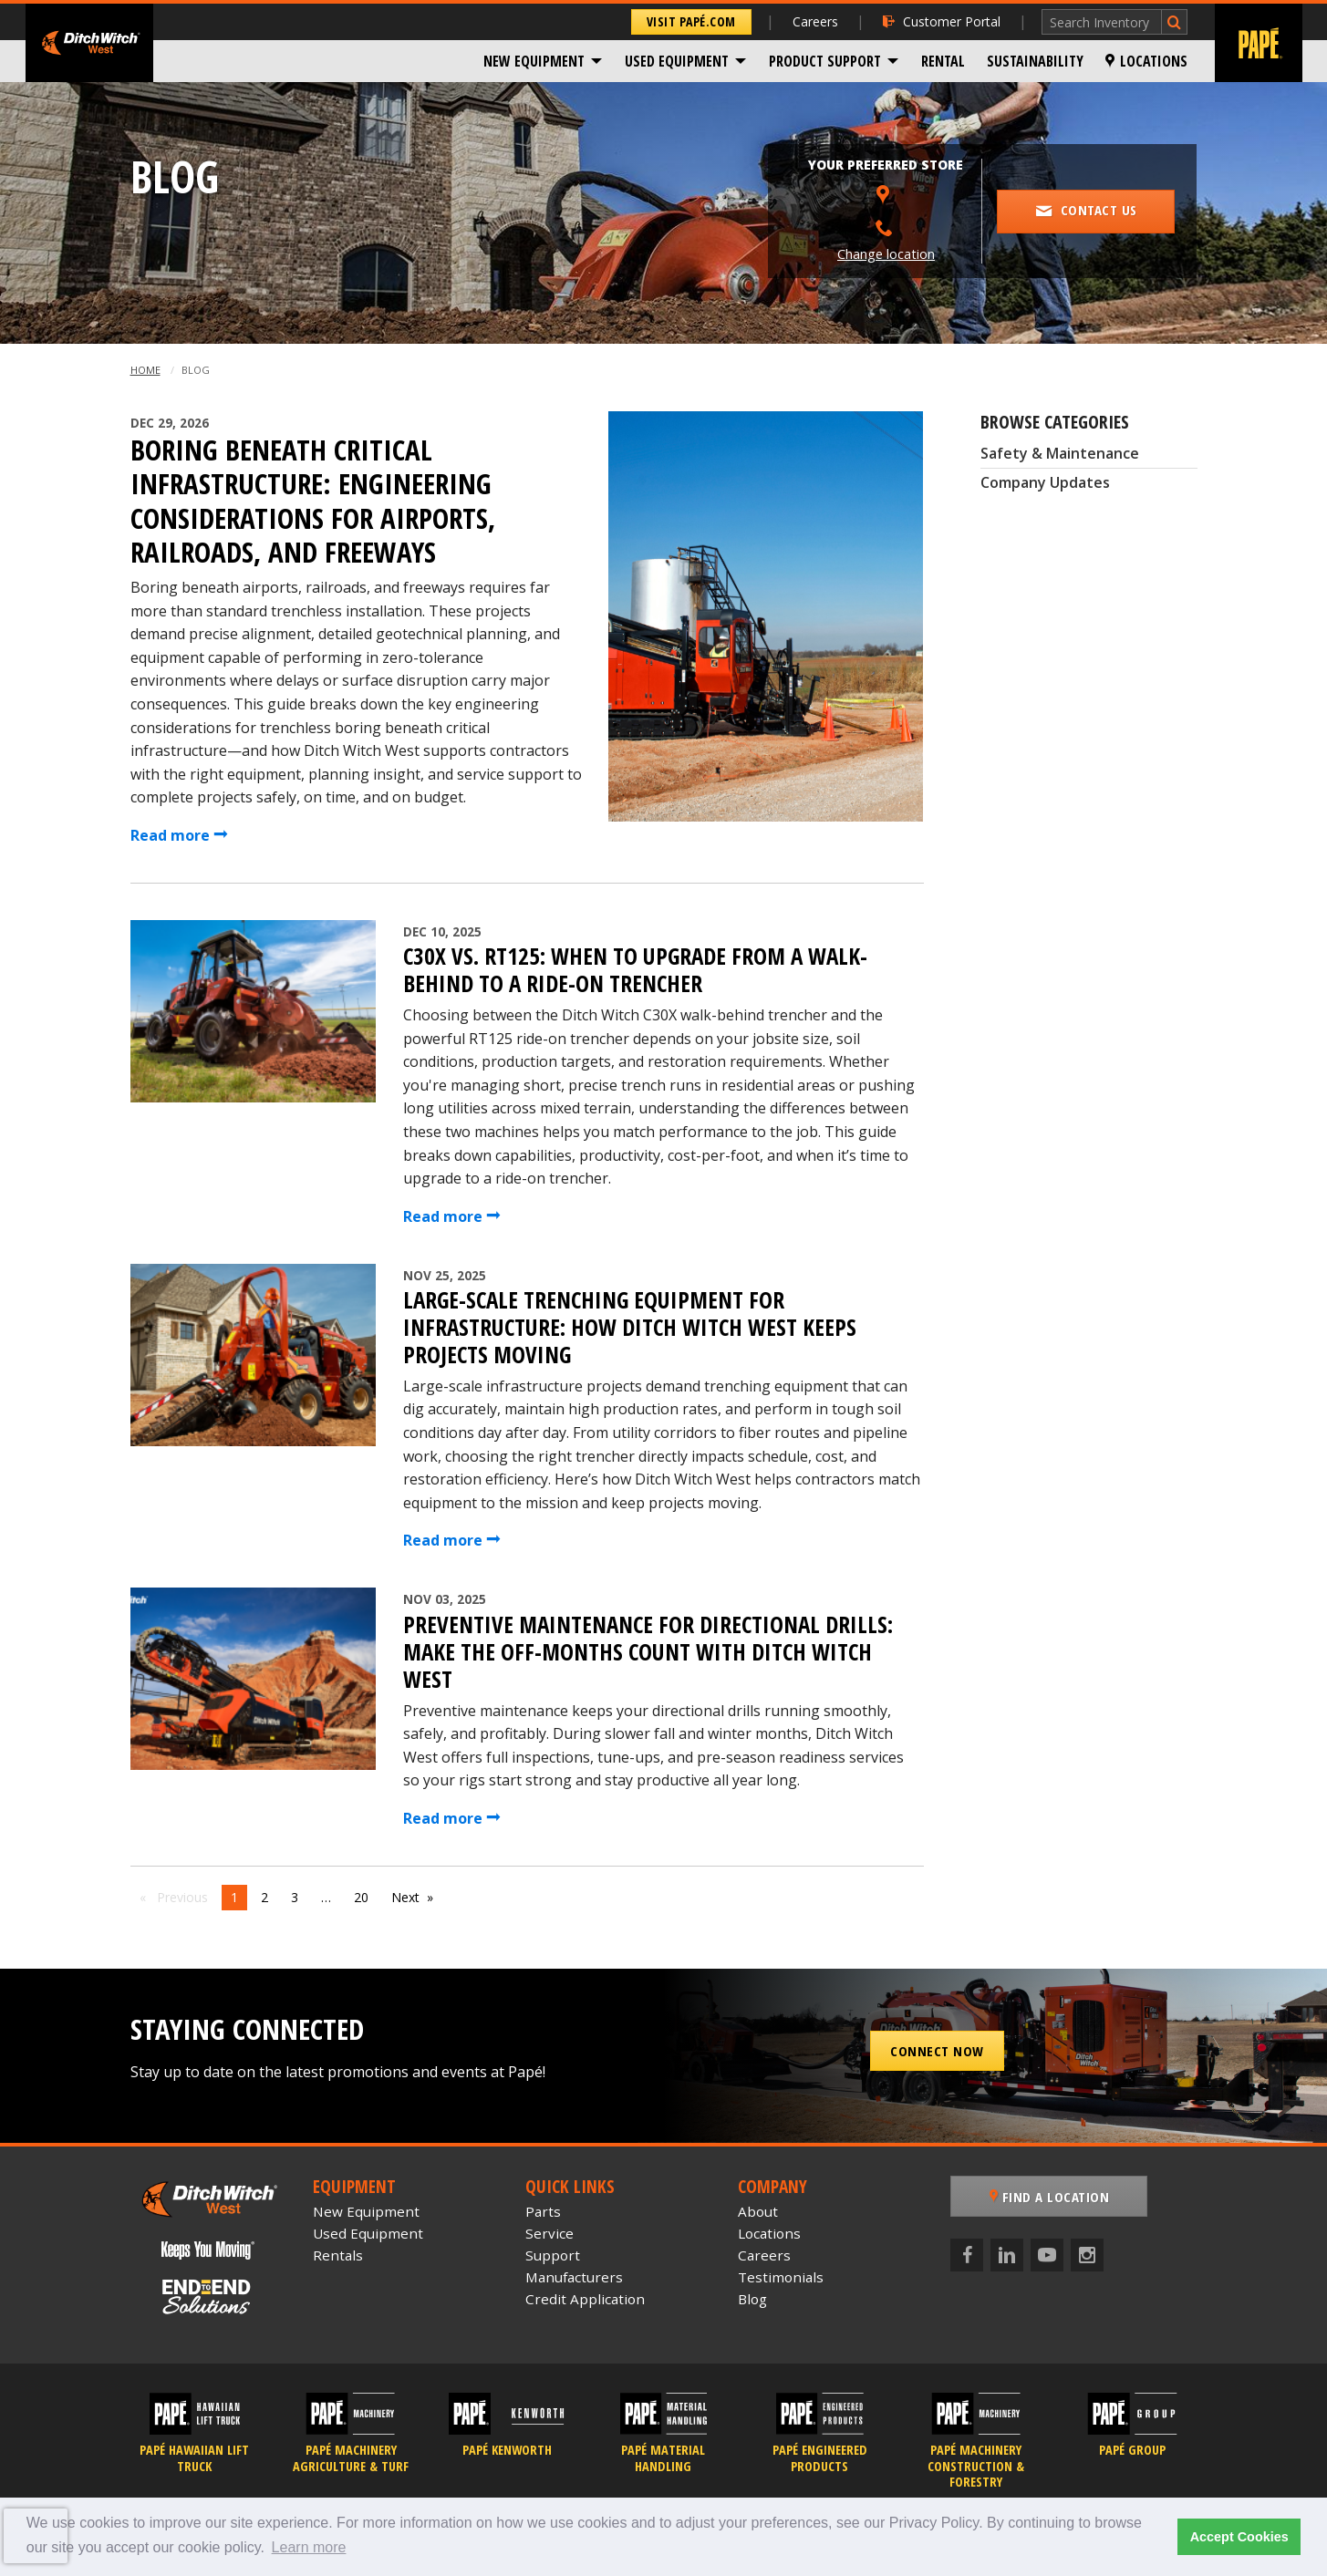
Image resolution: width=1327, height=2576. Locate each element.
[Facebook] (966, 2255)
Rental (943, 61)
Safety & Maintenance (1059, 453)
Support (552, 2255)
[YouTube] (1047, 2255)
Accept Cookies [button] (1239, 2536)
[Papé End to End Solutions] (207, 2297)
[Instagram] (1087, 2255)
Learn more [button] (309, 2547)
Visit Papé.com (691, 21)
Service (549, 2233)
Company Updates (1045, 482)
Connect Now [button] (937, 2051)
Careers (815, 21)
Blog (752, 2299)
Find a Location (1050, 2197)
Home (145, 370)
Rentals (338, 2255)
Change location (886, 254)
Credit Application (585, 2299)
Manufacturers (574, 2277)
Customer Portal (941, 21)
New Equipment (534, 61)
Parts (543, 2211)
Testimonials (781, 2277)
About (758, 2211)
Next (405, 1897)
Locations (1146, 61)
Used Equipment (677, 61)
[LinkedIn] (1006, 2255)
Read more (179, 835)
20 (361, 1897)
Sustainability (1035, 61)
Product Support (825, 61)
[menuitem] (543, 61)
